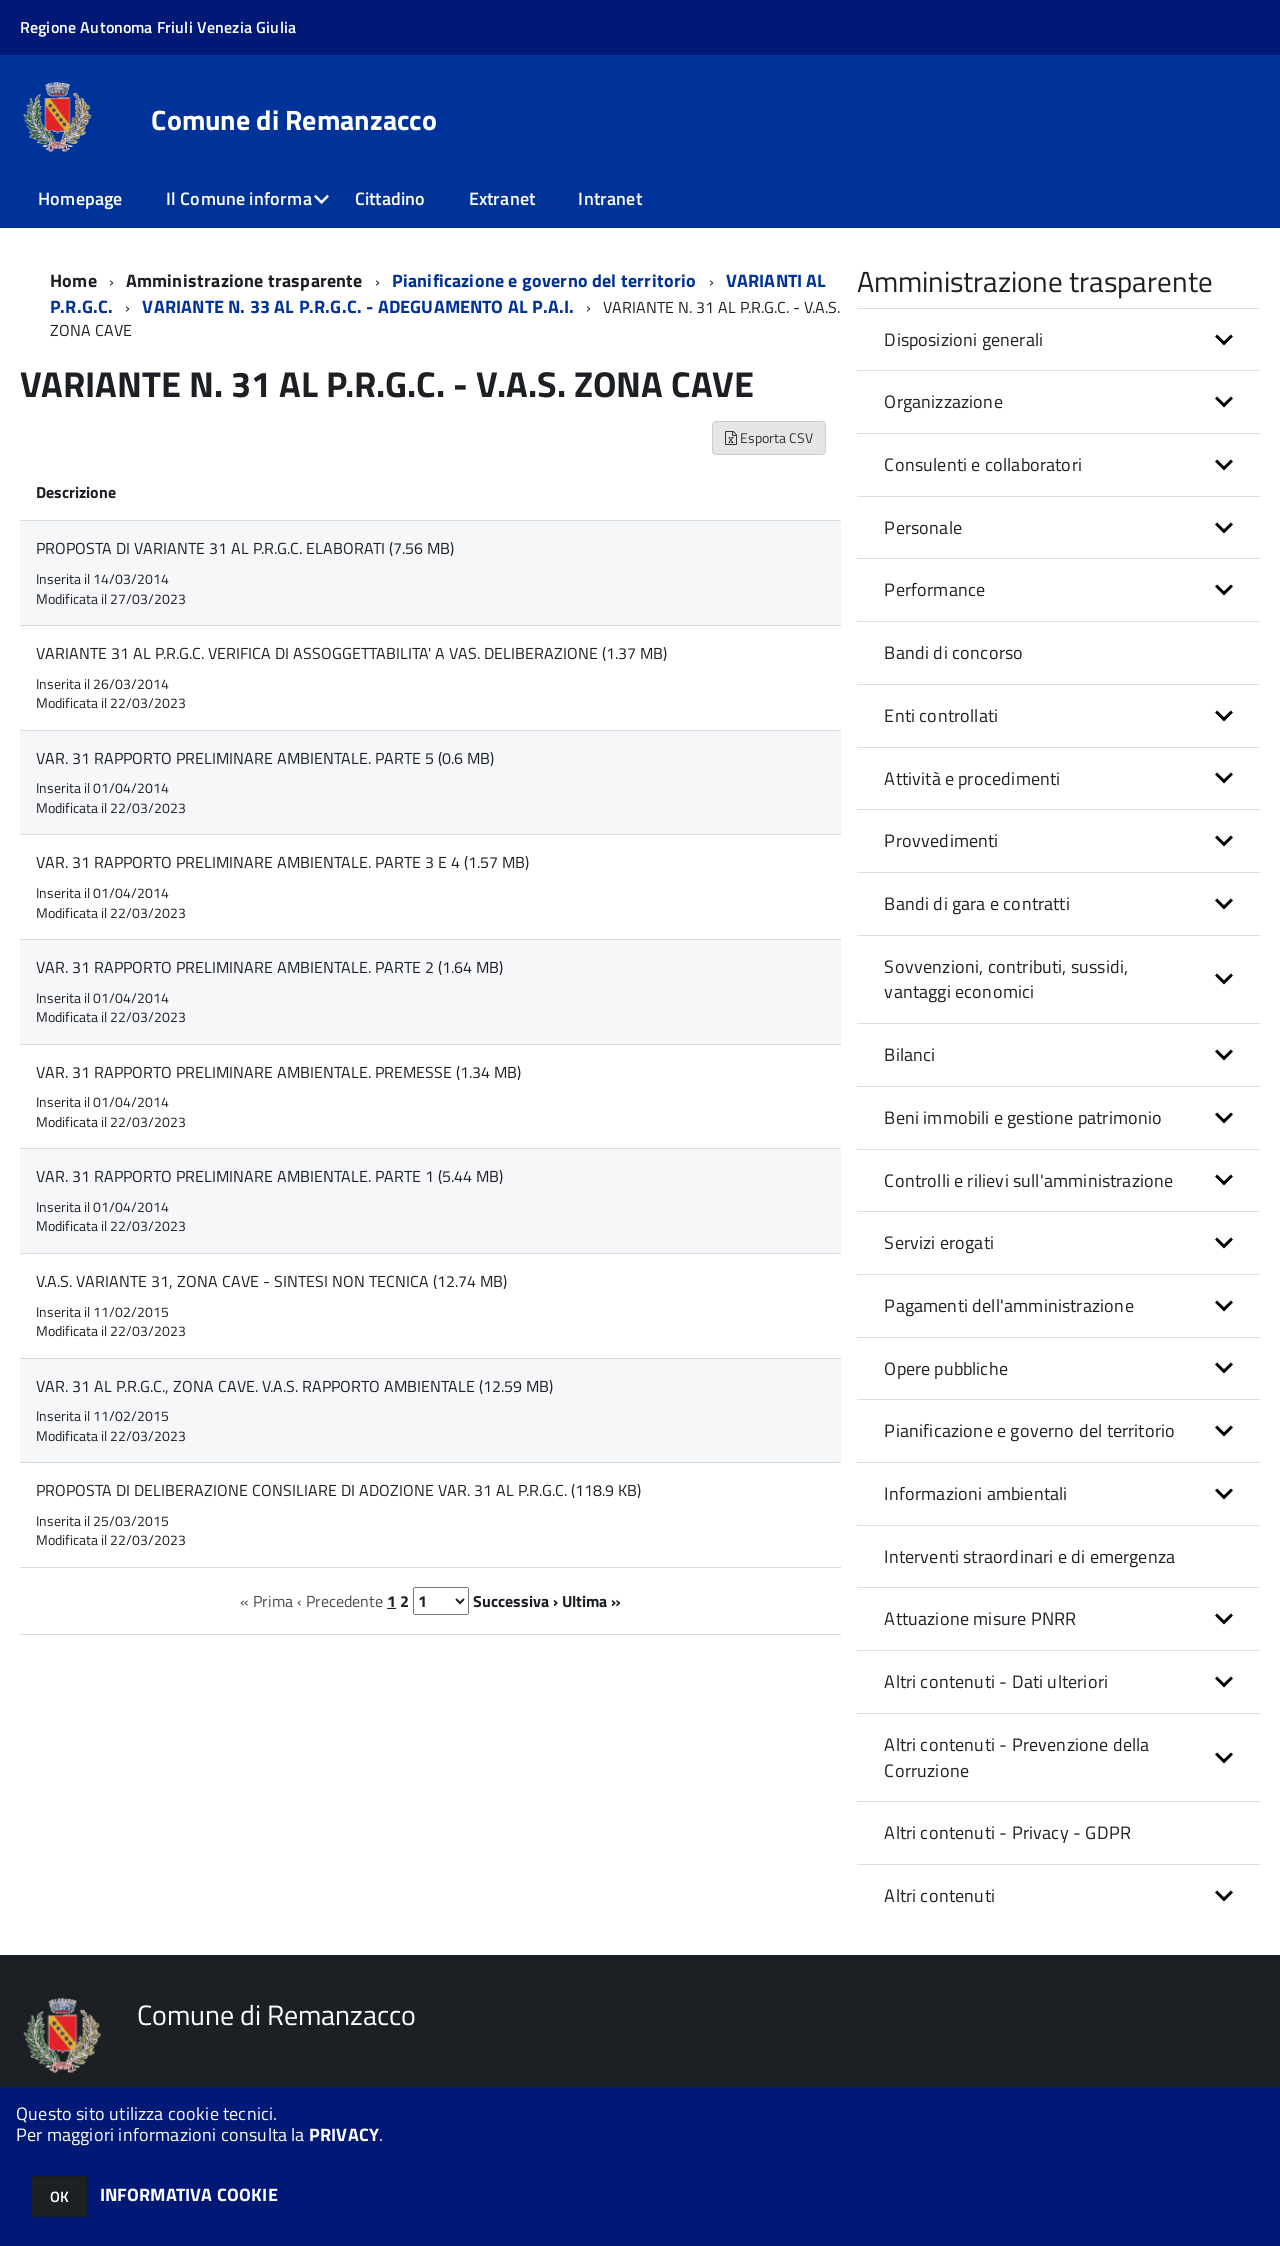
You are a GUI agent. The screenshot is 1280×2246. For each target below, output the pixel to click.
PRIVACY (344, 2134)
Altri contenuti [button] (939, 1895)
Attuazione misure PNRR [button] (980, 1618)
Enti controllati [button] (941, 715)
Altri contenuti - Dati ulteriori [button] (996, 1681)
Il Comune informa (239, 198)
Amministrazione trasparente (244, 280)
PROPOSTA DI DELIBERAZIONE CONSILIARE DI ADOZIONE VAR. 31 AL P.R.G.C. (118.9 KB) (338, 1490)
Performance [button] (934, 589)
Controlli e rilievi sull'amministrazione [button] (1028, 1180)
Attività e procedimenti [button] (972, 778)
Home (73, 280)
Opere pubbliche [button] (946, 1368)
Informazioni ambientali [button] (975, 1493)
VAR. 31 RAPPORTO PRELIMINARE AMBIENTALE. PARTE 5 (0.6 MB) (265, 758)
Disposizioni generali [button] (963, 339)
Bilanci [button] (909, 1054)
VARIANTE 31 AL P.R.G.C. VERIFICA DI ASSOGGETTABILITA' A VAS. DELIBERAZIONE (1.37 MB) (351, 653)
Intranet (609, 198)
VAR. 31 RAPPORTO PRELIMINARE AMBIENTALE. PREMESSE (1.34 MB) (278, 1072)
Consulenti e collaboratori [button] (983, 464)
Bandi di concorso (953, 652)
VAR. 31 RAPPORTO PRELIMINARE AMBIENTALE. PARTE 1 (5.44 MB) (269, 1176)
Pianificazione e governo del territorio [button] (1029, 1430)
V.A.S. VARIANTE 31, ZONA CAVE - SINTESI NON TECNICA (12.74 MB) (271, 1281)
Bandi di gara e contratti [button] (977, 903)
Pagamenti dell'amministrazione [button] (1008, 1305)
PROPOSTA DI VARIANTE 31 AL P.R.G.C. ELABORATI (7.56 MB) (245, 548)
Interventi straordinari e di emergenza (1029, 1556)
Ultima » (591, 1601)
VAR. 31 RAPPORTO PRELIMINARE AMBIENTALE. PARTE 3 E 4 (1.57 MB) (282, 862)
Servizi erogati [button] (939, 1242)
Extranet (502, 198)
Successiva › (515, 1601)
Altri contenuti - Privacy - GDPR (1007, 1832)
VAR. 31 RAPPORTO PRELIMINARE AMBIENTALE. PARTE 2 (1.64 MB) (269, 967)
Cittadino (390, 198)
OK (59, 2196)
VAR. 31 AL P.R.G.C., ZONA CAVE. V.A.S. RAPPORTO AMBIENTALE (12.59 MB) (294, 1386)
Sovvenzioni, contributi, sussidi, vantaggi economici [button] (1006, 979)
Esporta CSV (769, 437)
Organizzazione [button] (943, 401)
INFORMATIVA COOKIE (189, 2194)
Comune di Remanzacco (294, 120)
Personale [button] (923, 527)
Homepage (80, 198)
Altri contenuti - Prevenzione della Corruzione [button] (1016, 1757)
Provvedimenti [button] (941, 840)
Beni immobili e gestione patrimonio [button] (1023, 1117)
